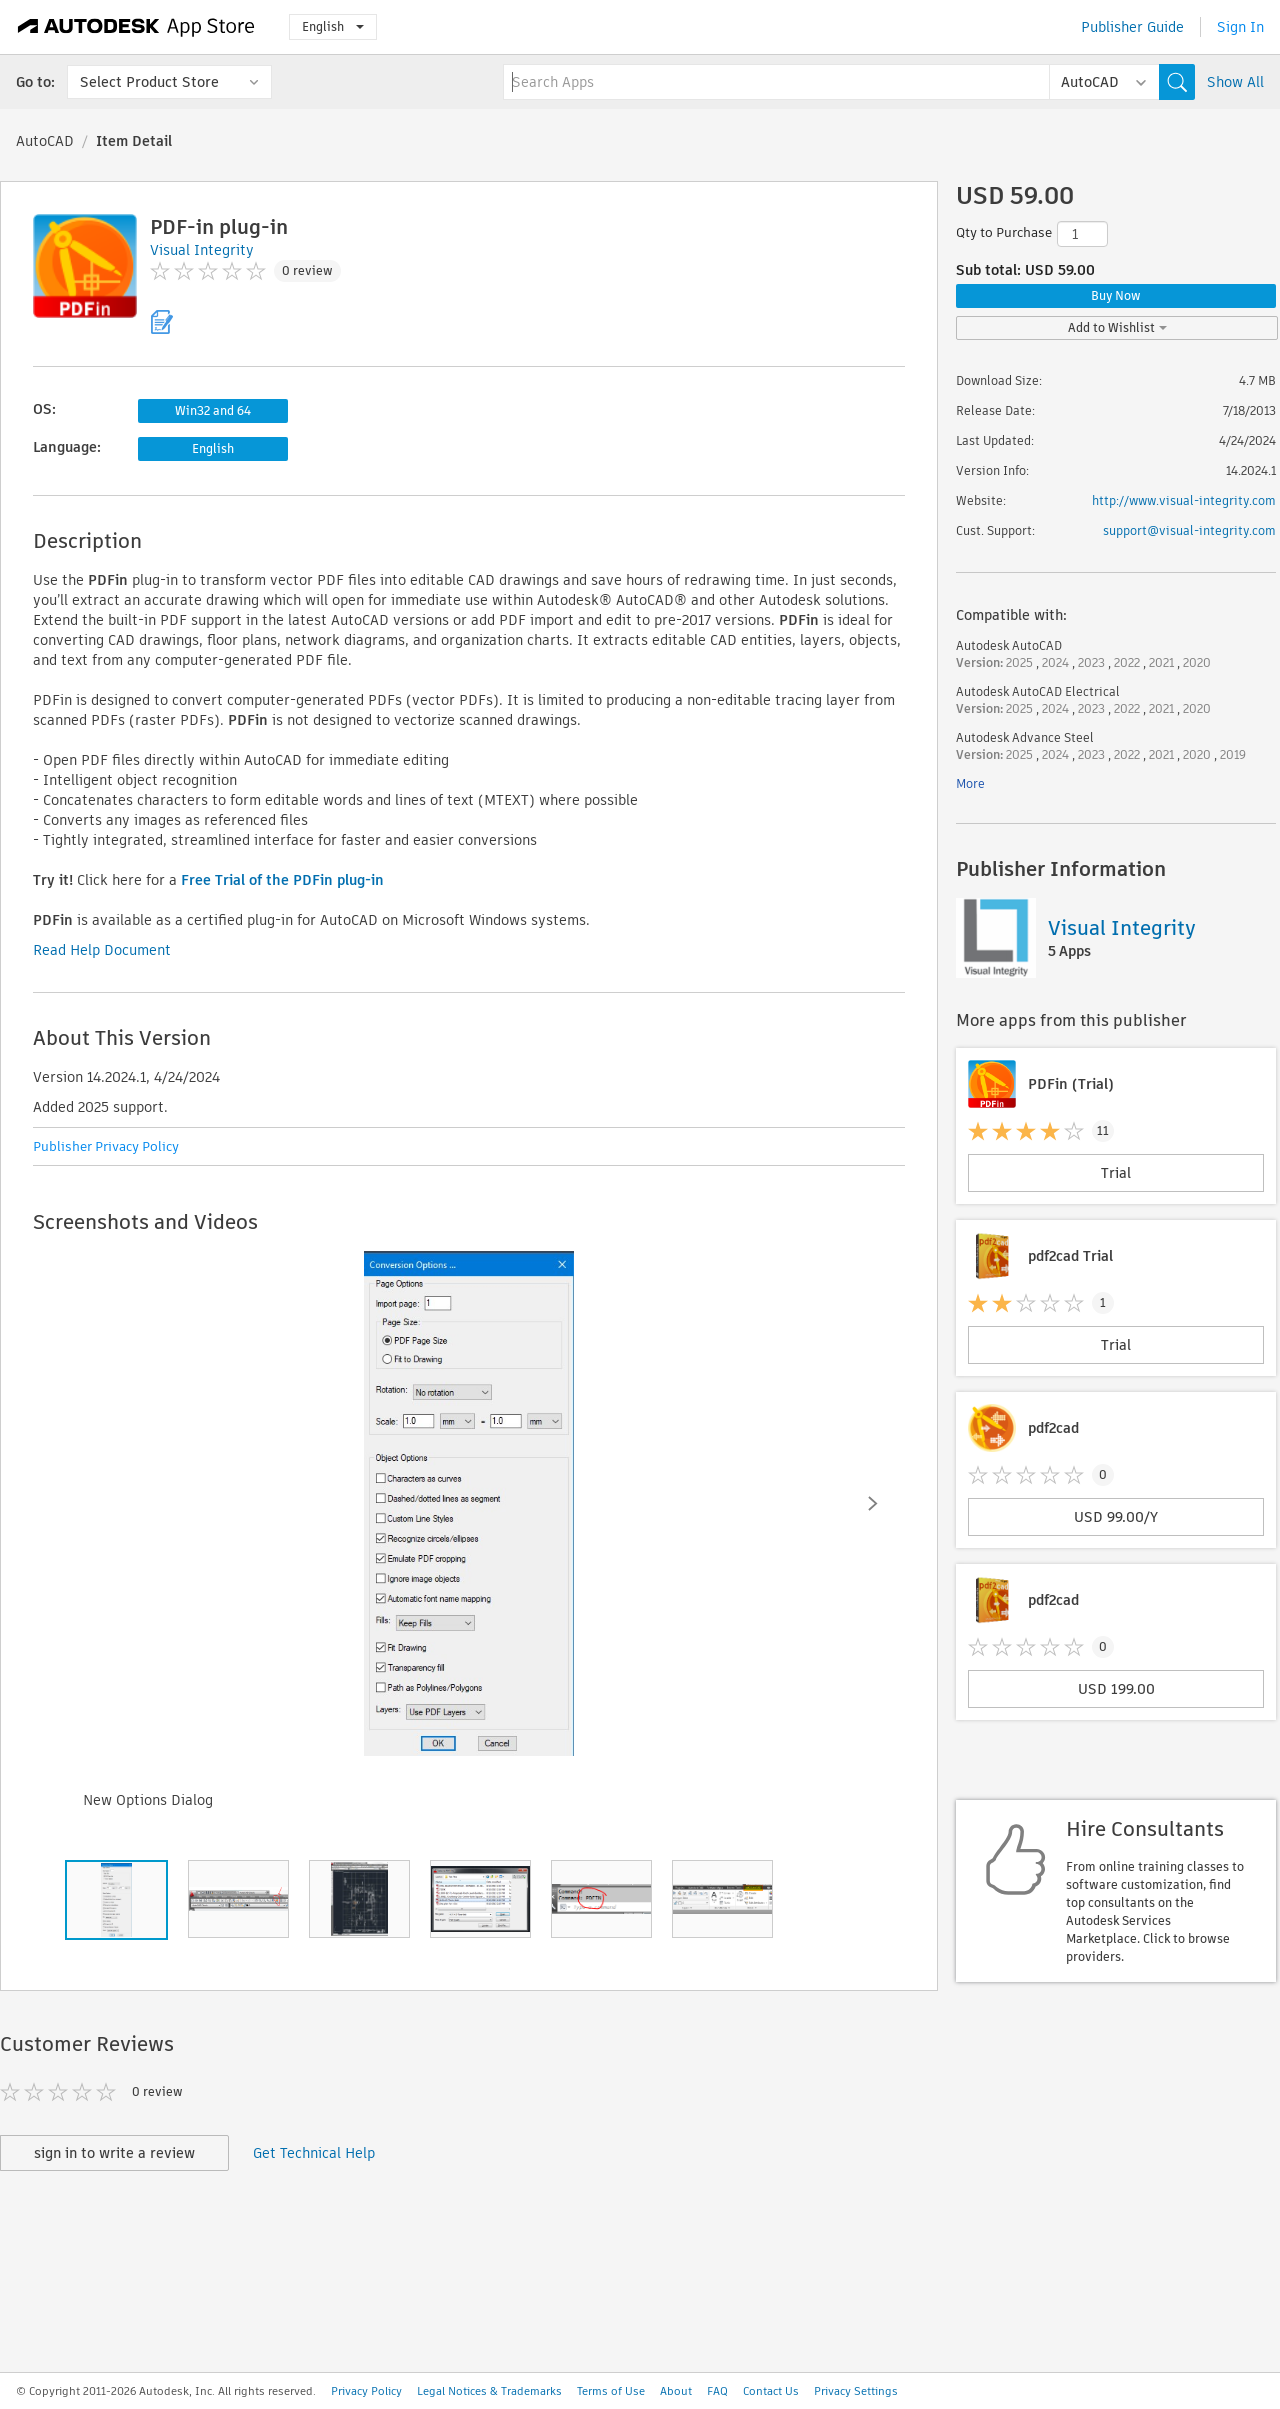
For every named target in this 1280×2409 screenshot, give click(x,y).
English (333, 26)
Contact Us (771, 2391)
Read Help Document (102, 950)
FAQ (717, 2391)
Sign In (1240, 27)
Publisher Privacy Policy (106, 1146)
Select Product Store (149, 82)
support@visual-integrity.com (1189, 530)
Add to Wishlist (1117, 327)
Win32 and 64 (213, 410)
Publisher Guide (1132, 27)
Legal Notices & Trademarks (489, 2391)
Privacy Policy (366, 2391)
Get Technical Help (314, 2153)
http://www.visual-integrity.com (1184, 500)
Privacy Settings (856, 2391)
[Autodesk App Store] (136, 27)
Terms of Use (611, 2391)
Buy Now (1116, 295)
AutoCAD (45, 141)
